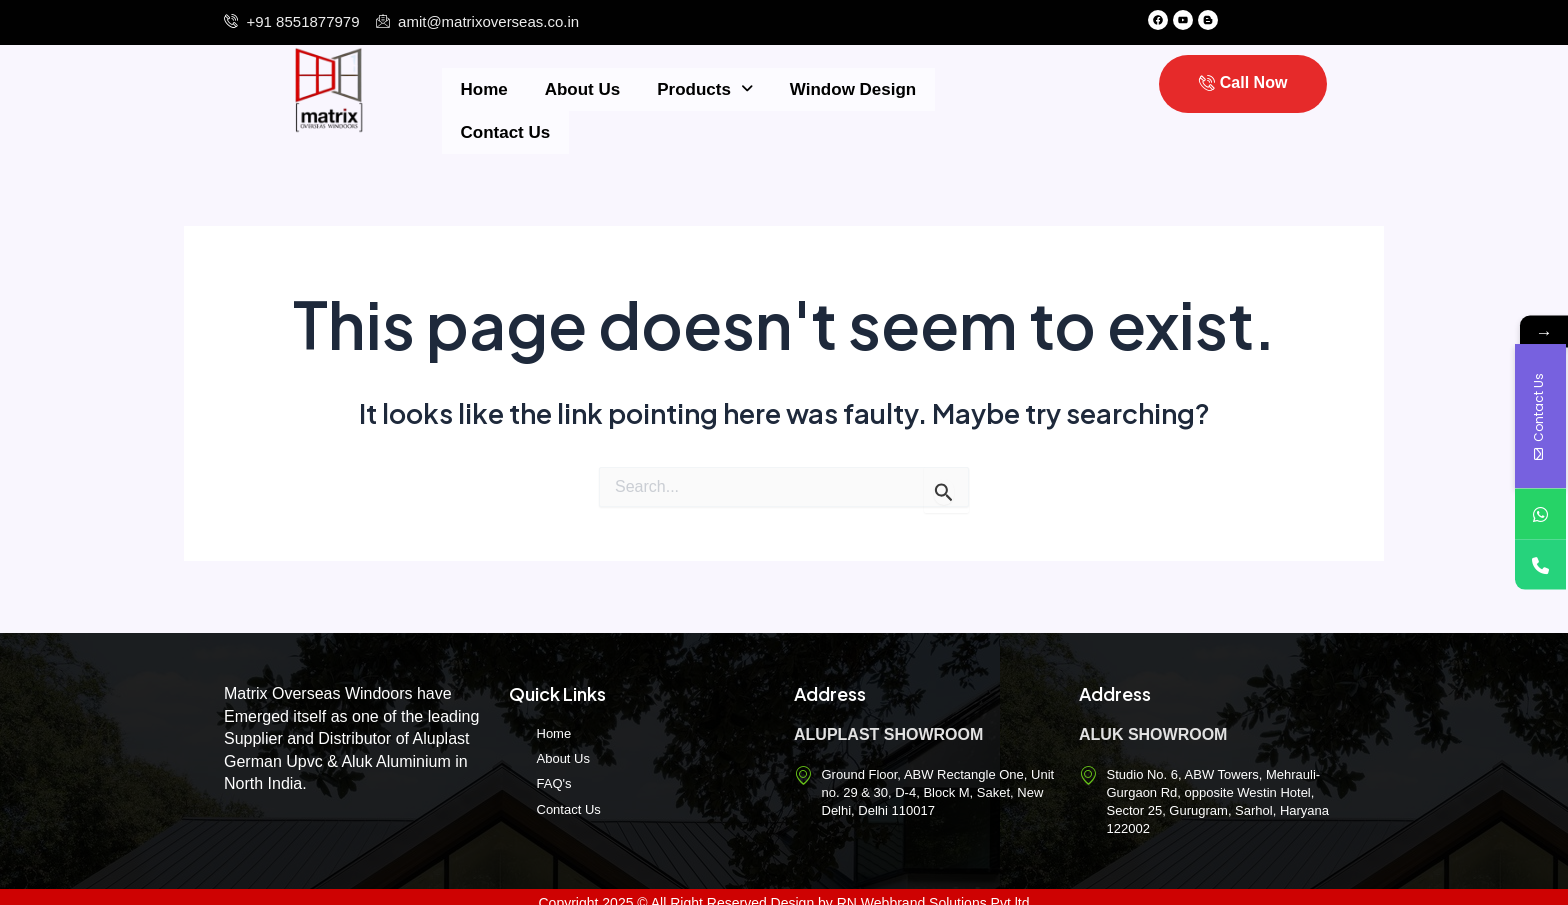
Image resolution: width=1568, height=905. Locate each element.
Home (479, 88)
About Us (568, 88)
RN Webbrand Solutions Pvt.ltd (933, 890)
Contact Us (961, 88)
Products (682, 88)
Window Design (823, 88)
